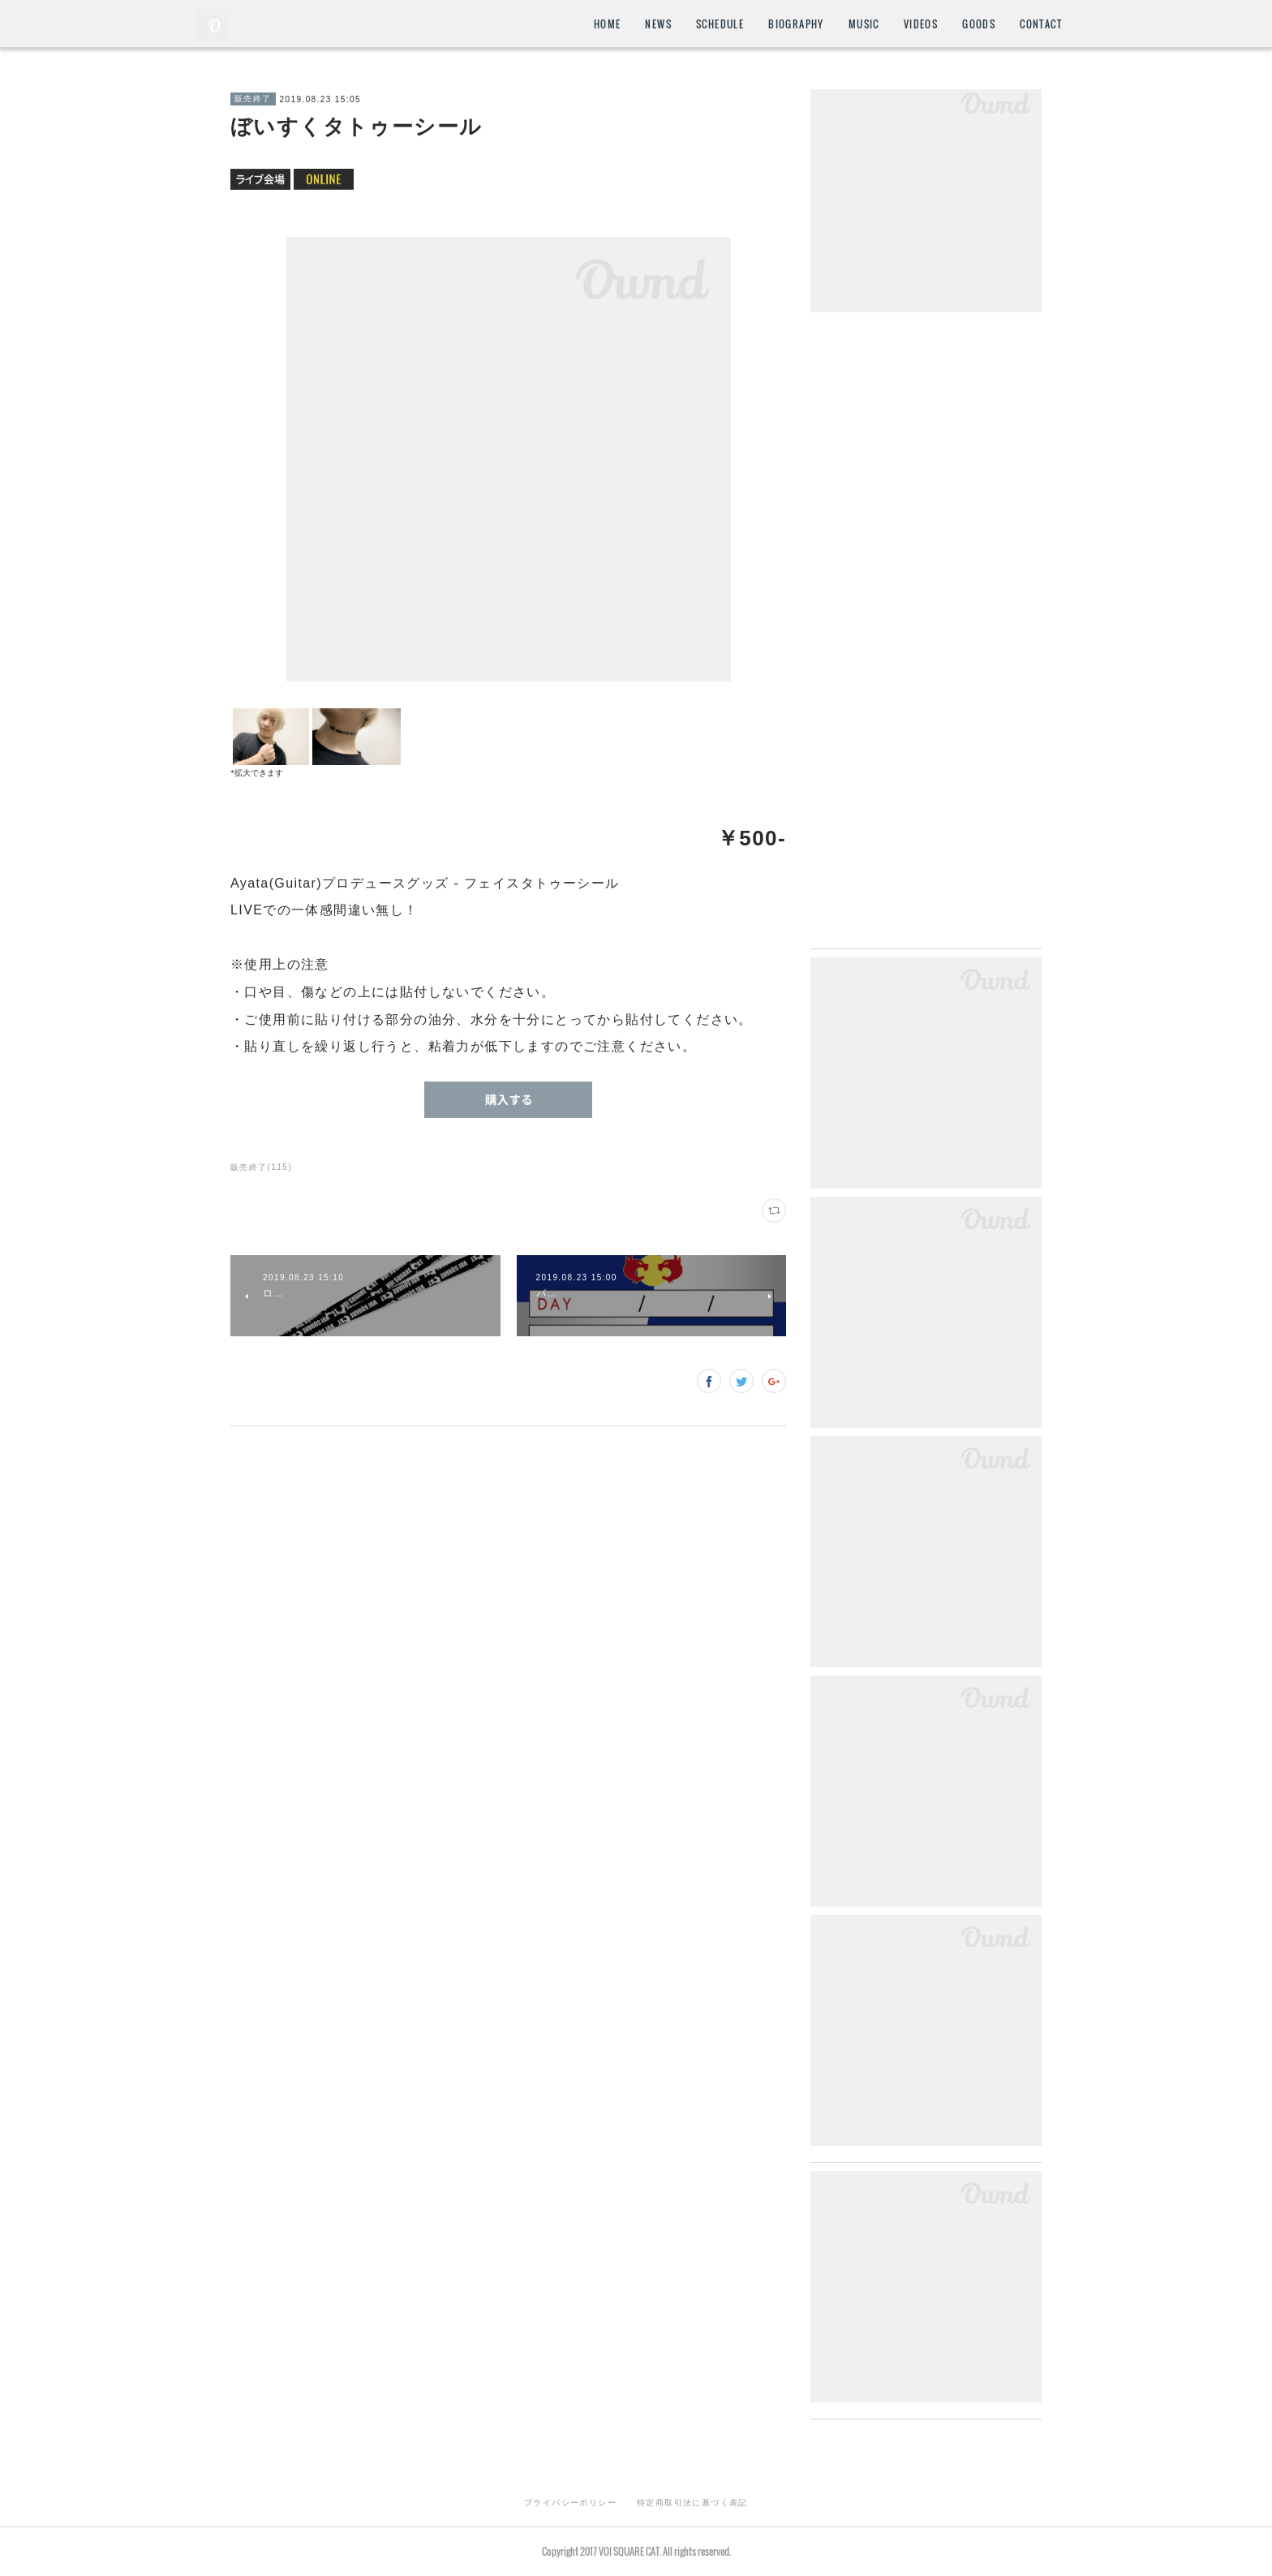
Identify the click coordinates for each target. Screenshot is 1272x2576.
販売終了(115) (261, 1167)
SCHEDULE (720, 24)
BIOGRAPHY (796, 24)
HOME (607, 24)
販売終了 (253, 98)
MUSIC (864, 24)
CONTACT (1041, 24)
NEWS (658, 24)
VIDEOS (921, 24)
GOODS (978, 24)
